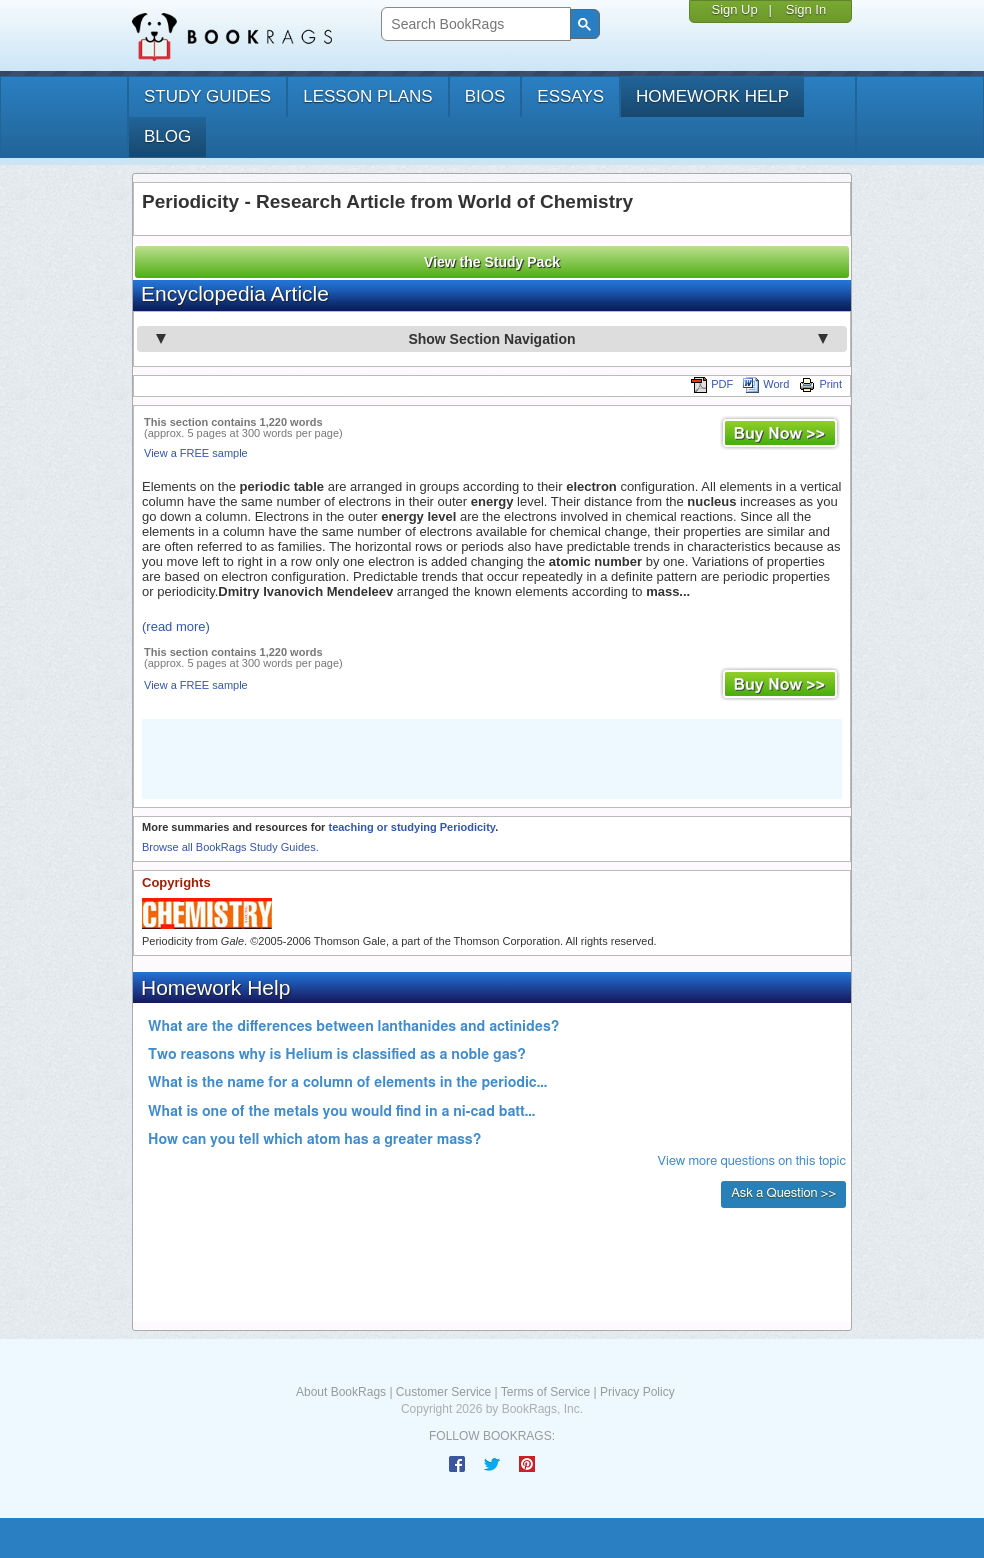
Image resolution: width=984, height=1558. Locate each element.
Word (766, 384)
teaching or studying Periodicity (411, 827)
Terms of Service (545, 1392)
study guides (207, 96)
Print (820, 384)
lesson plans (367, 96)
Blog (167, 136)
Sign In (806, 9)
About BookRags (341, 1392)
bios (485, 96)
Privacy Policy (637, 1392)
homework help (712, 96)
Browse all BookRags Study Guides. (230, 847)
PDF (712, 384)
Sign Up (734, 9)
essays (570, 96)
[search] (473, 24)
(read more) (176, 626)
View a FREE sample (196, 453)
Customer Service (443, 1392)
